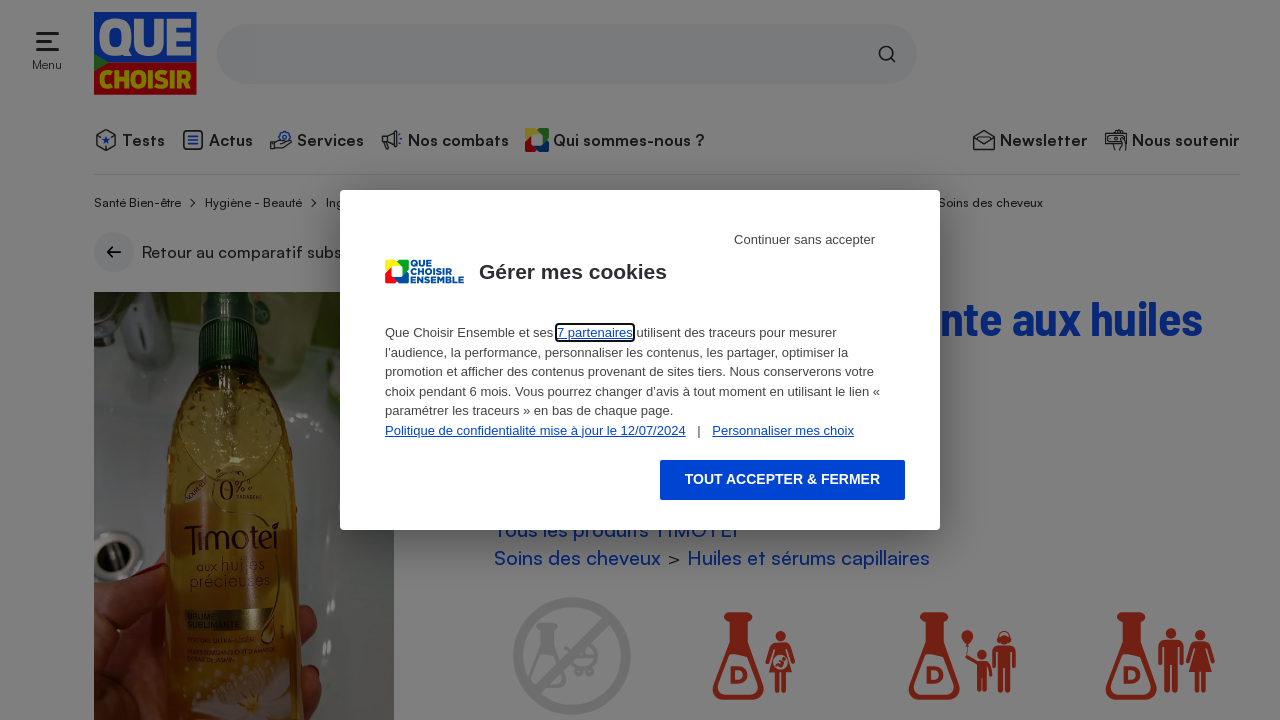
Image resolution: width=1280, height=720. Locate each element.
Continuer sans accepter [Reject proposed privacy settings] (804, 239)
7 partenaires (595, 332)
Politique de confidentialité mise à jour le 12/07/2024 (535, 430)
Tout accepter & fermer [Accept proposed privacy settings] (782, 479)
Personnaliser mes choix (783, 430)
